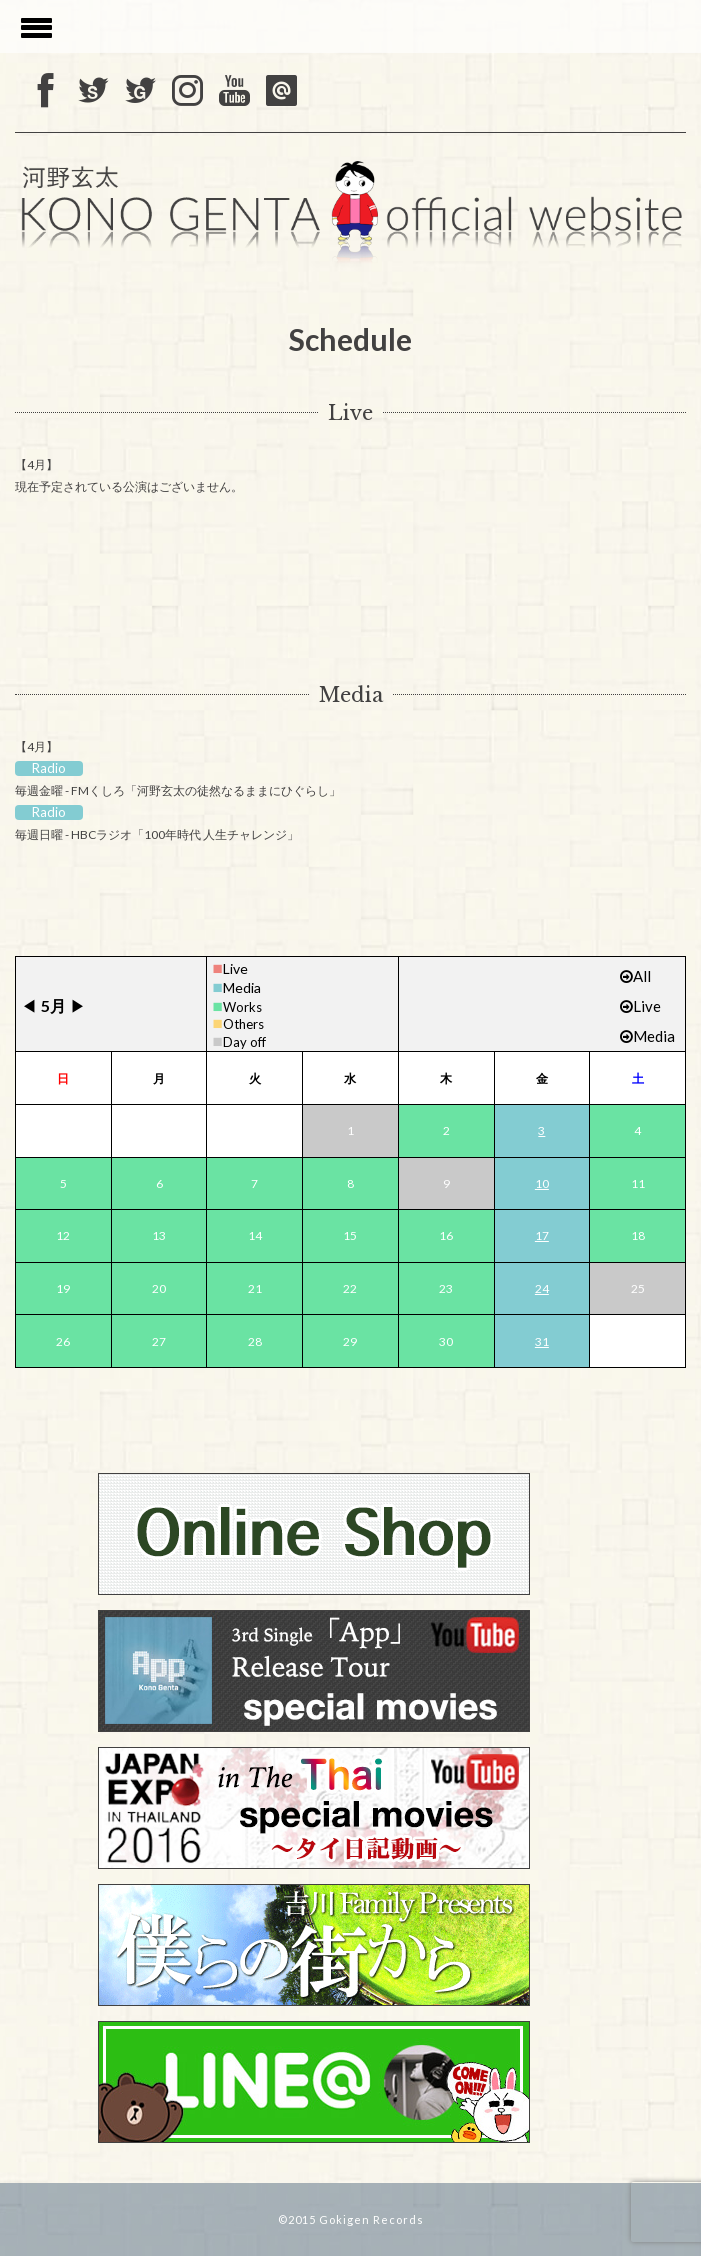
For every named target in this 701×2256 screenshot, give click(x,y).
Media (351, 695)
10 (542, 1183)
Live (350, 413)
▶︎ (78, 1005)
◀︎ (29, 1005)
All (635, 976)
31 (542, 1341)
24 (542, 1288)
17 (542, 1235)
